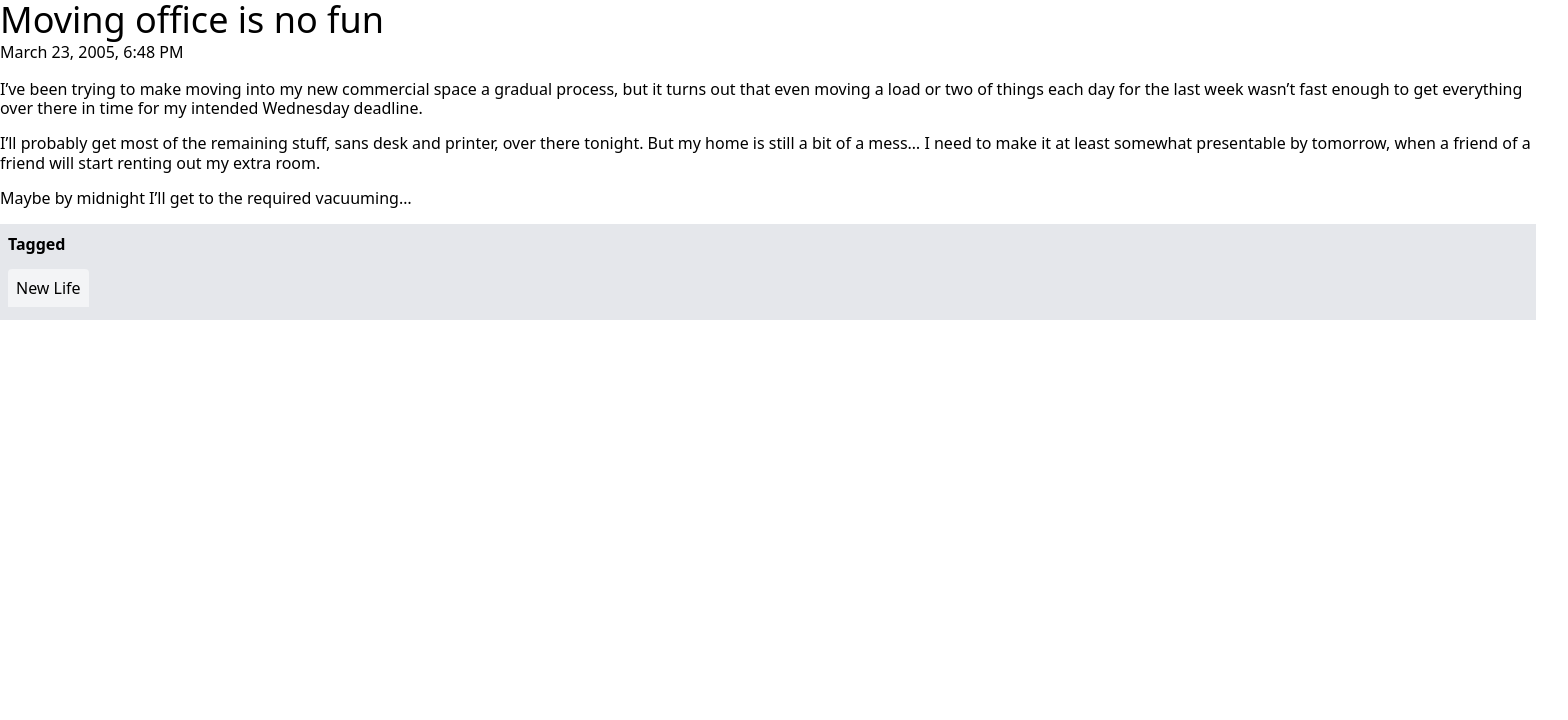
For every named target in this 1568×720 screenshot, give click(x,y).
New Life (48, 288)
